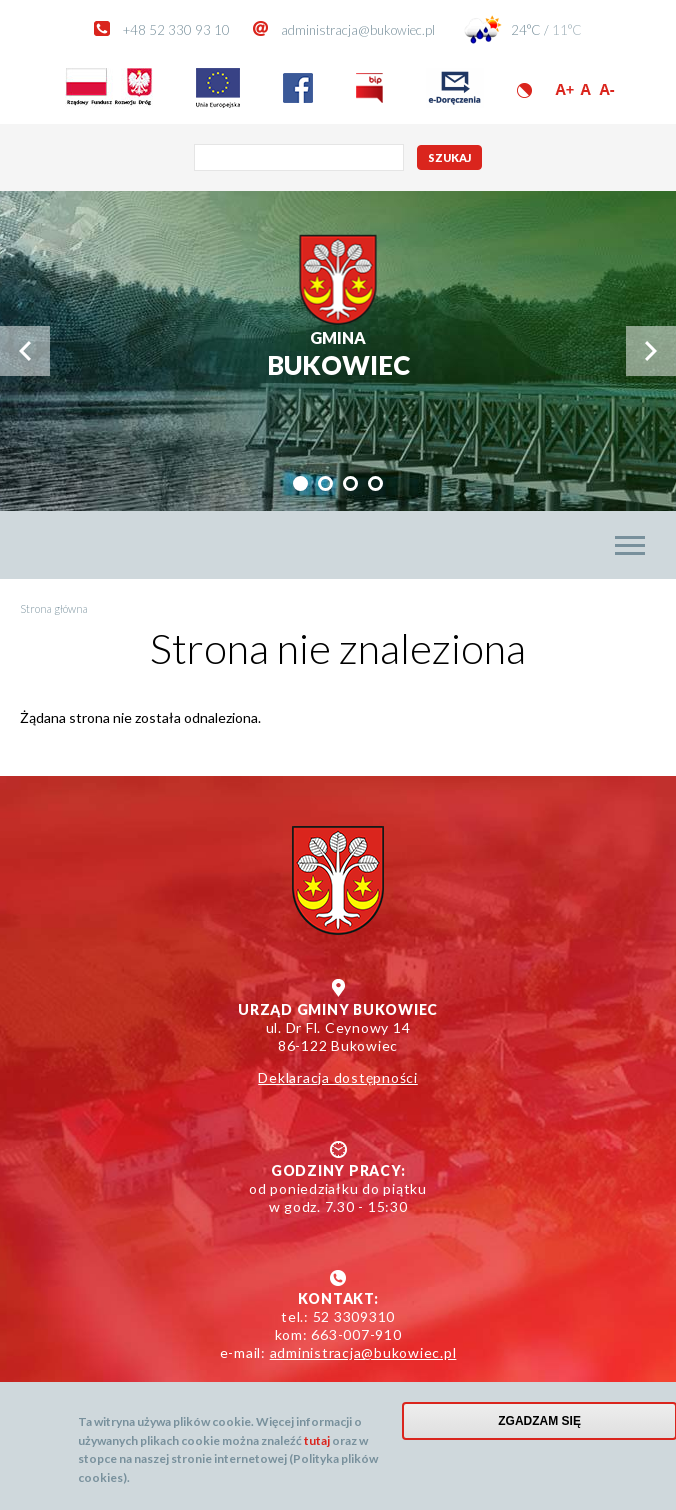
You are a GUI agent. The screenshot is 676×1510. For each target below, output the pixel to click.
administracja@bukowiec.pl (358, 30)
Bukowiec (338, 354)
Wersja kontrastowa (524, 90)
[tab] (300, 483)
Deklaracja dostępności (338, 1077)
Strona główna (54, 608)
